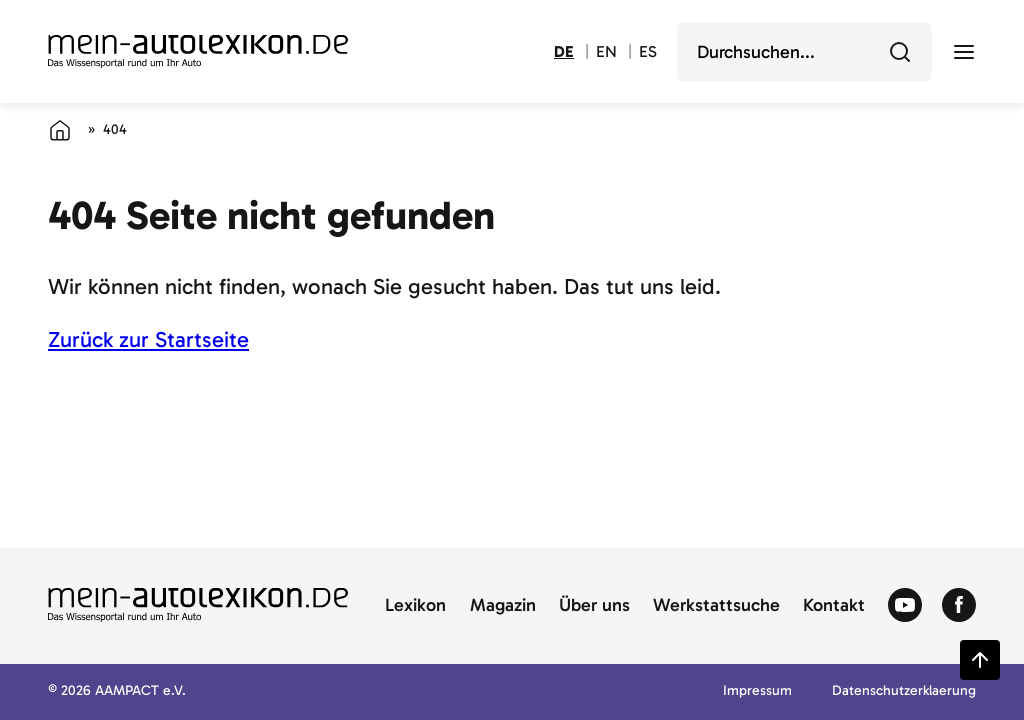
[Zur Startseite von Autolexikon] (198, 52)
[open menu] (964, 52)
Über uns (594, 606)
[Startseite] (60, 130)
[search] (790, 52)
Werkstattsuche (716, 606)
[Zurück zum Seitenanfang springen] (980, 660)
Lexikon (415, 606)
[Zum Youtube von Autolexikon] (905, 606)
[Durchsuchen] (900, 52)
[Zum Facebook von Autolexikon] (959, 606)
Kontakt (834, 606)
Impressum (757, 691)
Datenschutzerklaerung (904, 691)
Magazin (503, 606)
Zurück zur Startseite (148, 339)
